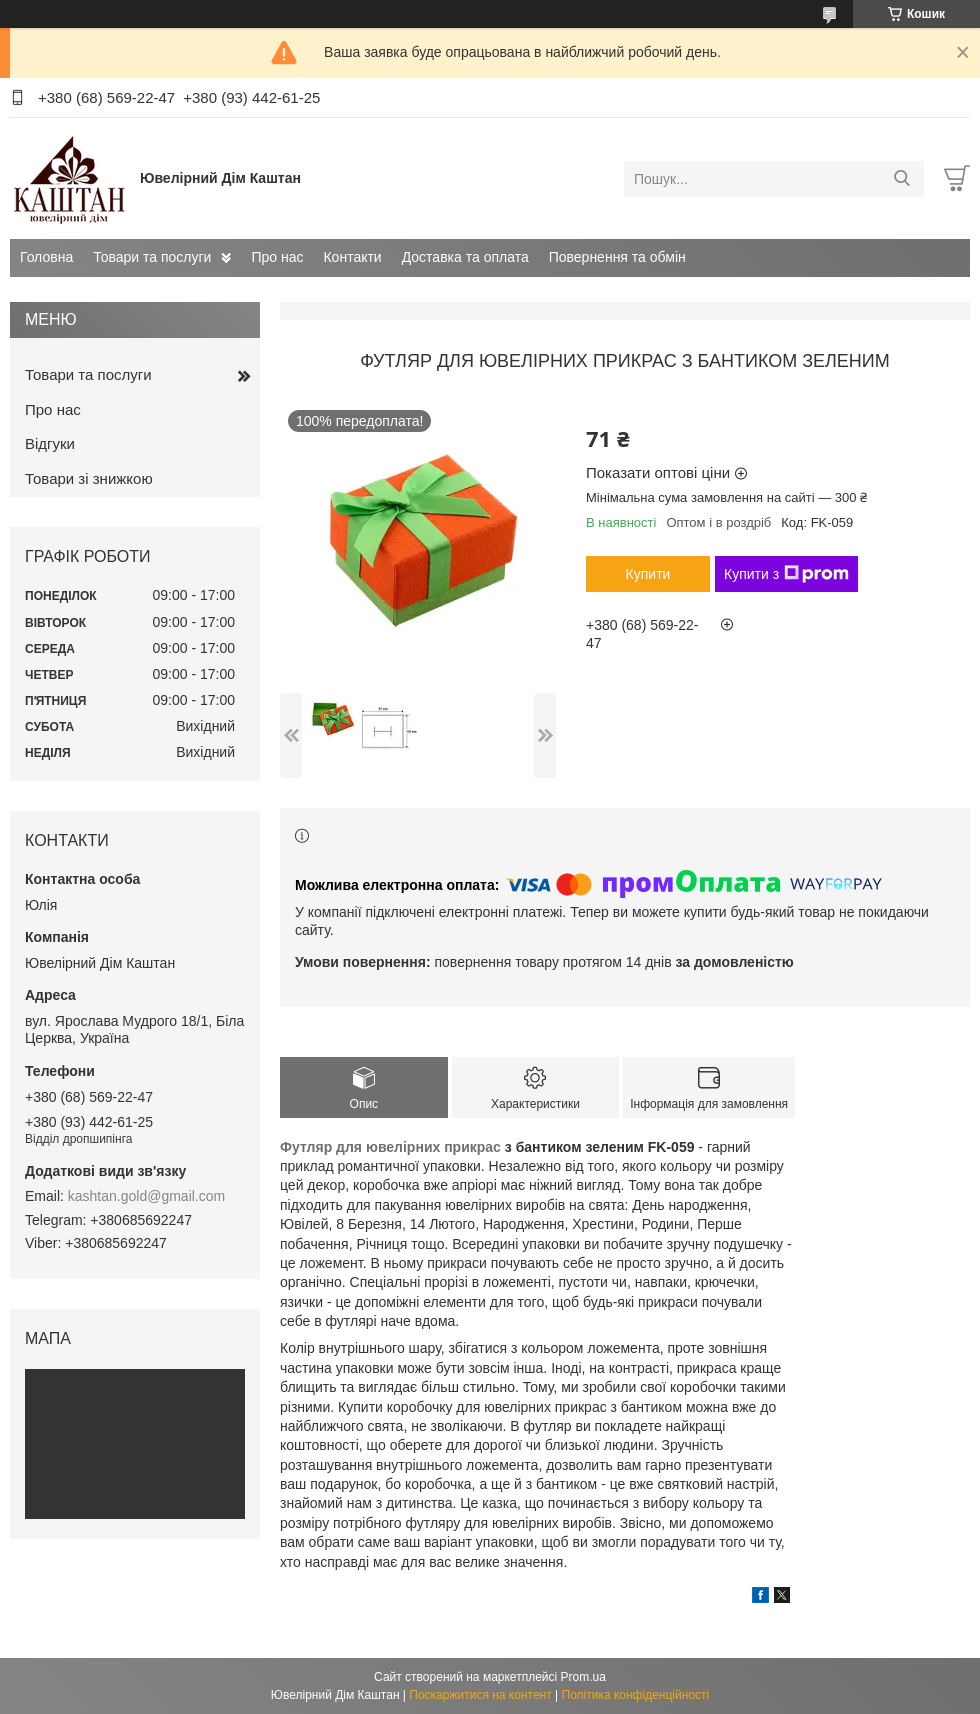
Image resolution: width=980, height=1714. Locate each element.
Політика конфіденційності (636, 1695)
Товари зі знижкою (89, 478)
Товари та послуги (152, 257)
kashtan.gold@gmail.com (146, 1196)
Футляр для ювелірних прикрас (390, 1147)
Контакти (352, 257)
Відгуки (50, 443)
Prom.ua (583, 1677)
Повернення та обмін (617, 257)
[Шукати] (901, 179)
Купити (648, 574)
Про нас (277, 257)
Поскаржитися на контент (480, 1695)
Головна (46, 257)
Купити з (786, 574)
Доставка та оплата (465, 257)
